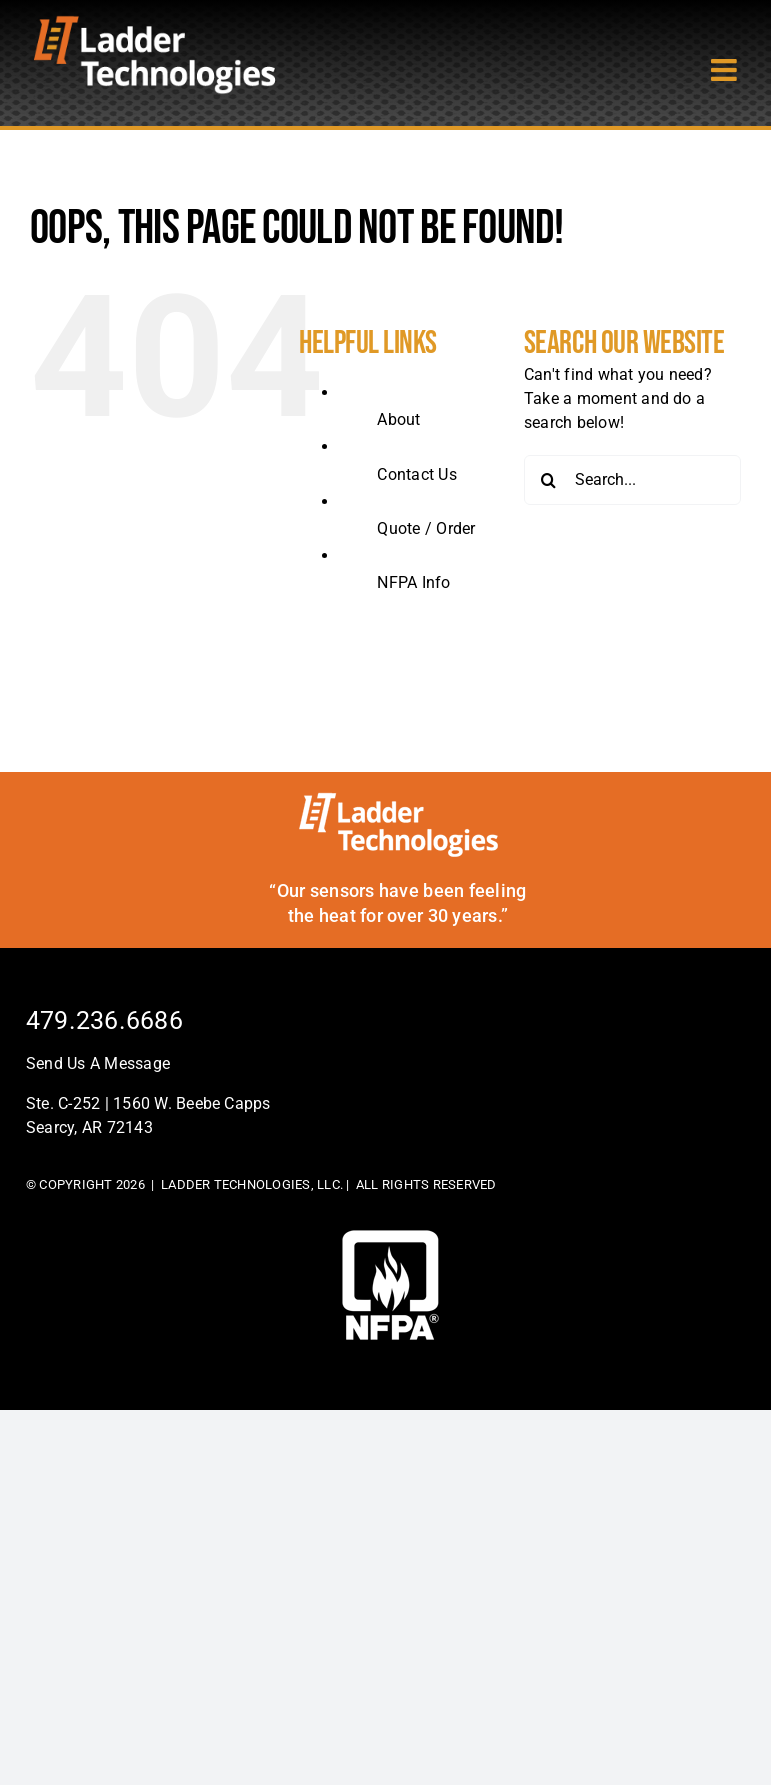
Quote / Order (426, 528)
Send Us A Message (98, 1063)
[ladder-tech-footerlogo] (398, 799)
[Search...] (632, 480)
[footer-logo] (390, 1237)
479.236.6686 (104, 1020)
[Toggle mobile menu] (726, 70)
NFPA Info (413, 582)
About (398, 419)
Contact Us (416, 474)
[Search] (549, 480)
